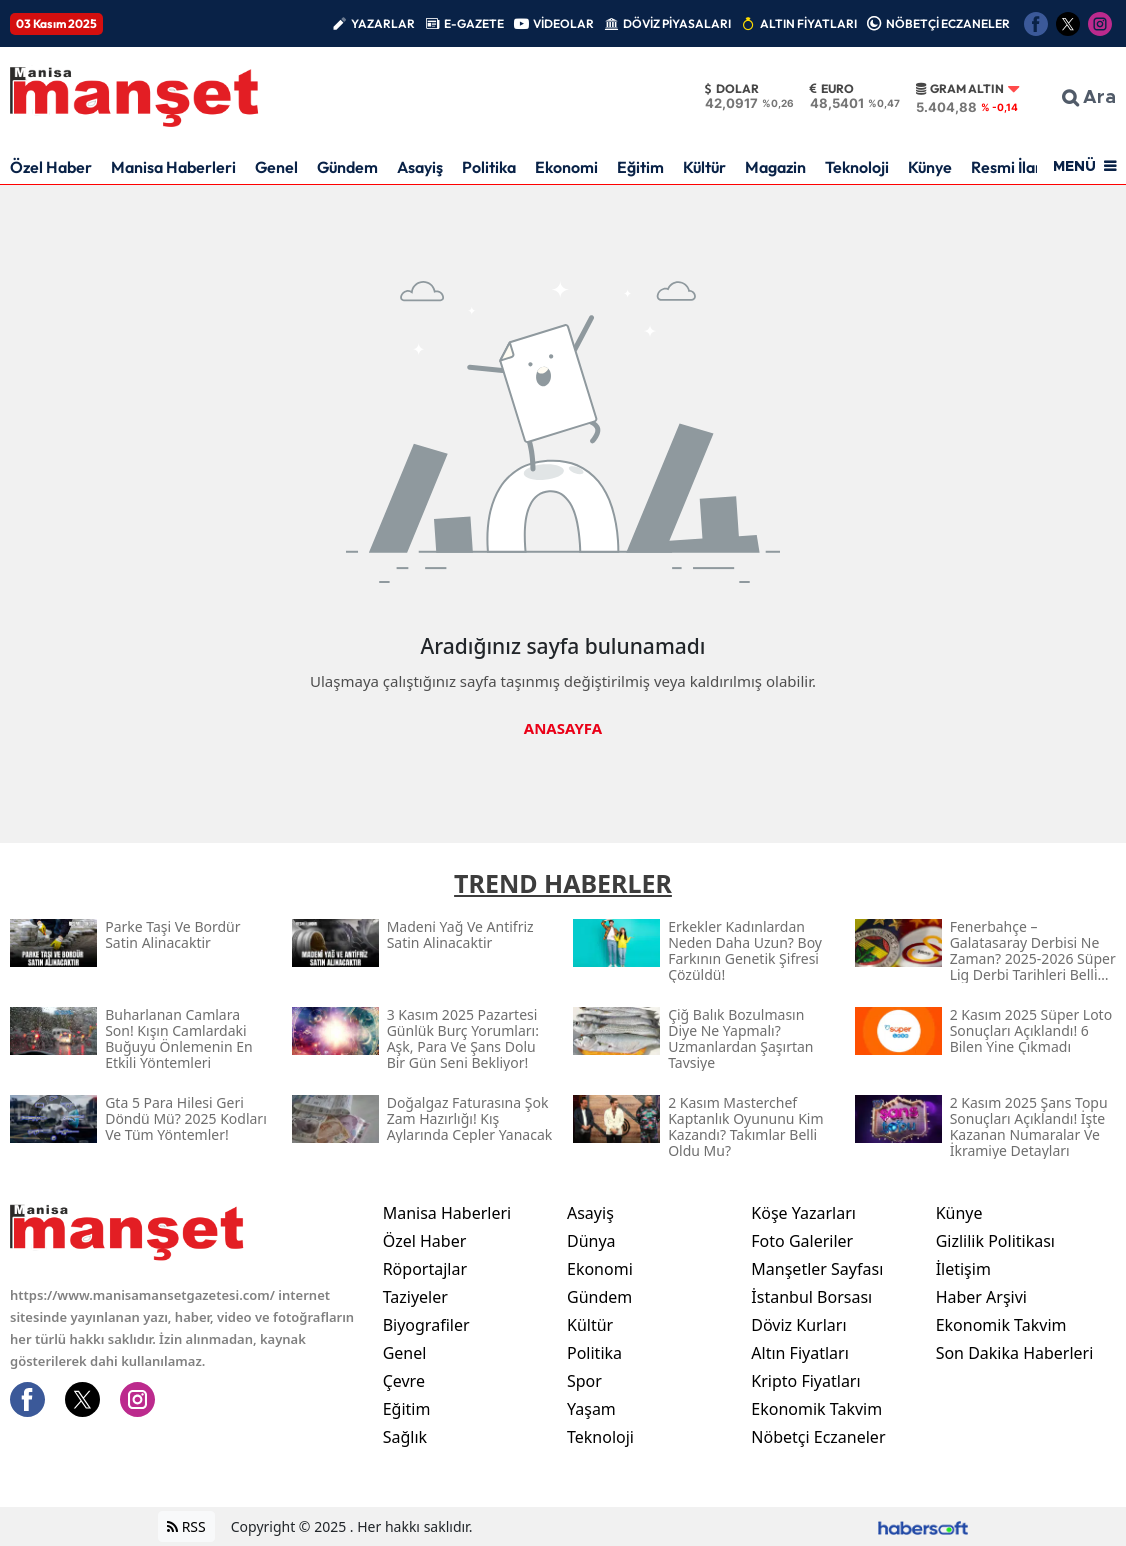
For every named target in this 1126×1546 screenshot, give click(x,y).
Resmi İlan (1007, 167)
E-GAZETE (474, 23)
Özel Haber (51, 167)
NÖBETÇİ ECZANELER (948, 23)
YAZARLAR (383, 23)
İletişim (963, 1269)
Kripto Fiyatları (805, 1381)
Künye (930, 167)
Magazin (775, 167)
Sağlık (405, 1437)
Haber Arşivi (981, 1297)
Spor (584, 1381)
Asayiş (420, 167)
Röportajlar (425, 1269)
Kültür (704, 167)
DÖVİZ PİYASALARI (677, 23)
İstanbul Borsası (811, 1297)
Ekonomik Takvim (816, 1409)
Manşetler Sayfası (817, 1269)
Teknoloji (857, 167)
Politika (489, 167)
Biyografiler (426, 1325)
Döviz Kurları (798, 1325)
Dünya (591, 1241)
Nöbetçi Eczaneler (818, 1437)
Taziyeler (415, 1297)
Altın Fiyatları (800, 1353)
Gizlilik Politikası (995, 1241)
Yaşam (591, 1409)
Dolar (732, 89)
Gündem (347, 167)
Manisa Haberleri (173, 167)
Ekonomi (566, 167)
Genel (276, 167)
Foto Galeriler (802, 1241)
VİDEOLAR (563, 23)
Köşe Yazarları (803, 1213)
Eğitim (640, 167)
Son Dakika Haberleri (1015, 1353)
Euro (832, 89)
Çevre (404, 1381)
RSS (186, 1526)
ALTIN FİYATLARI (808, 23)
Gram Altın (960, 89)
